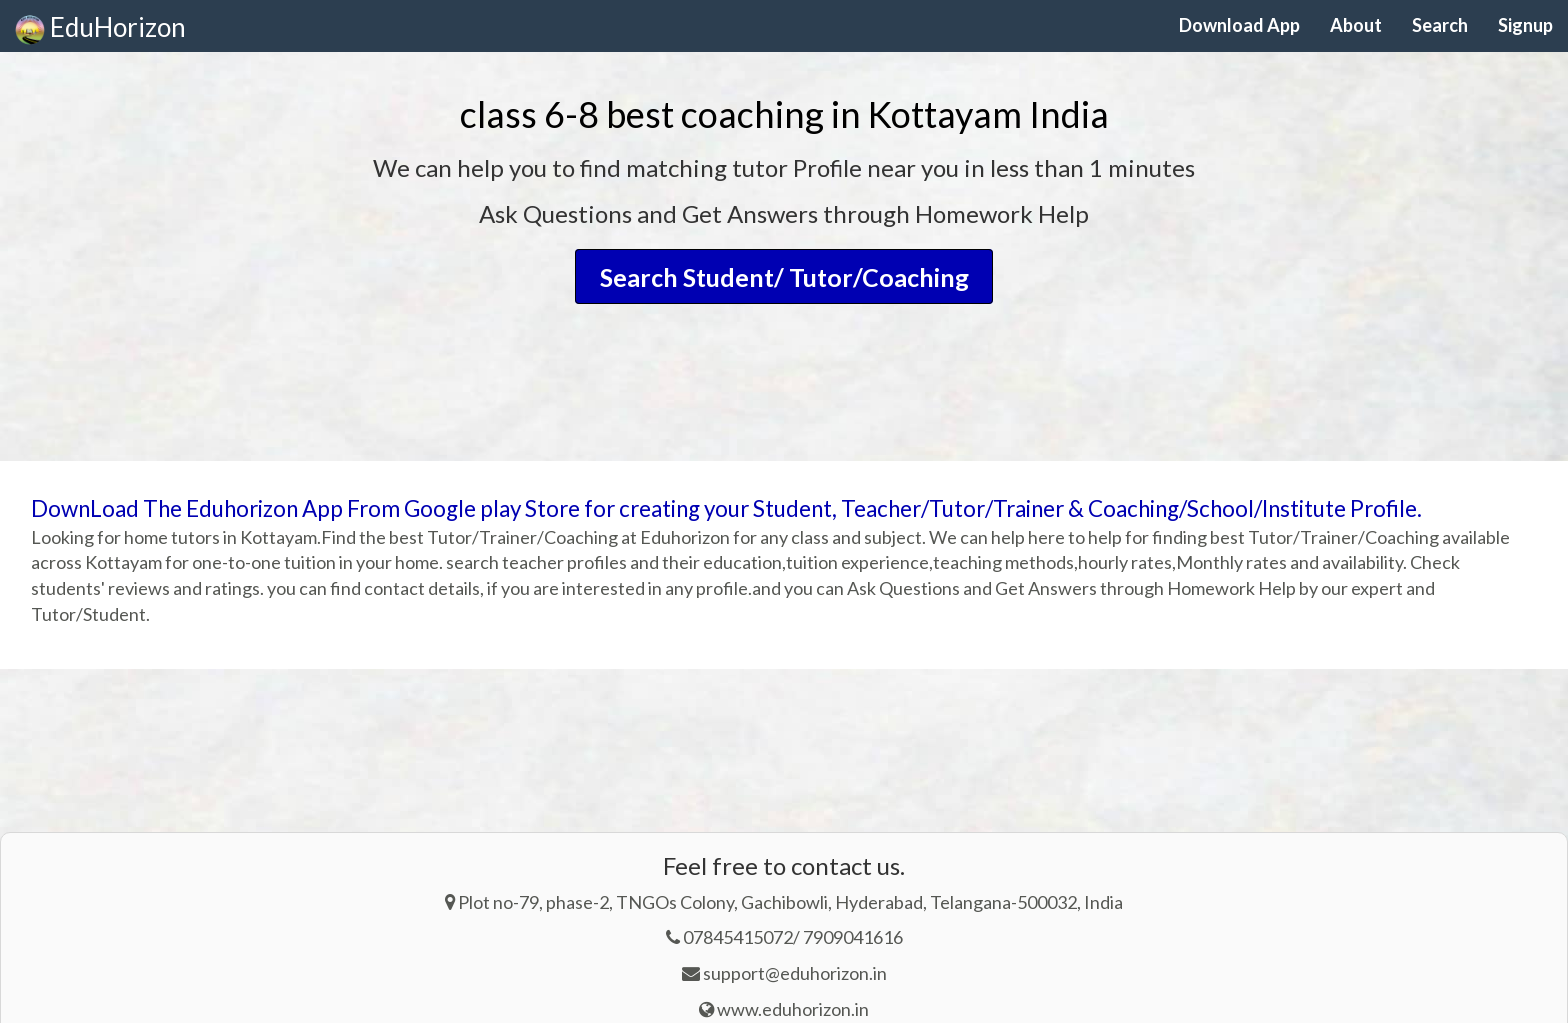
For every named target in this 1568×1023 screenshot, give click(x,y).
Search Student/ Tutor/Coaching (784, 276)
